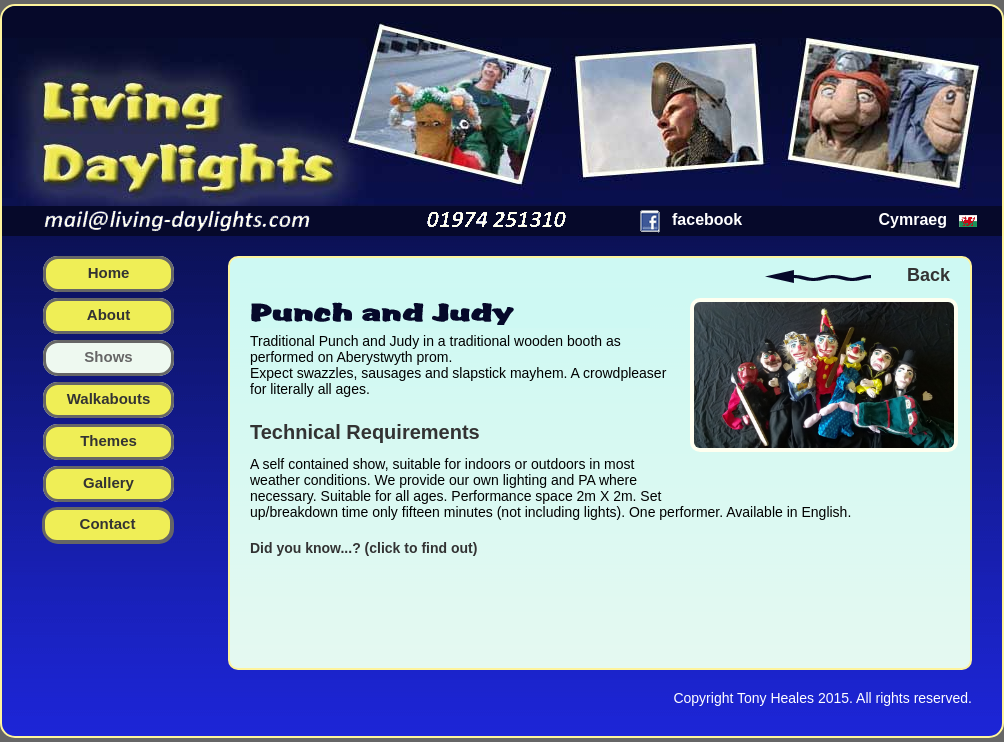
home (109, 272)
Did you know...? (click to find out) (363, 548)
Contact (108, 523)
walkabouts (109, 398)
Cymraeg (913, 219)
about (108, 314)
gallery (108, 482)
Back (928, 275)
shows (108, 356)
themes (108, 440)
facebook (707, 219)
